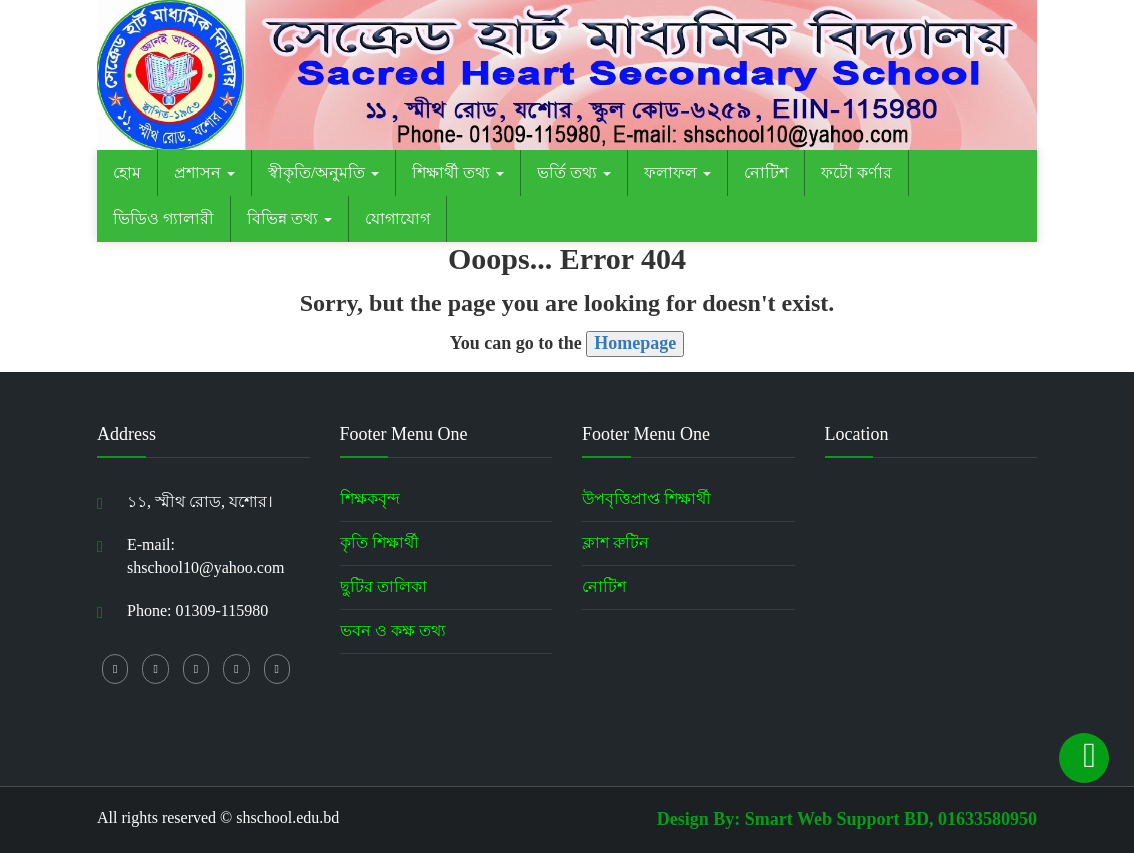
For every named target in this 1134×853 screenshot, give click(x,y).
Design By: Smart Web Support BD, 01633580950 (847, 819)
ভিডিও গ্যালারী (163, 218)
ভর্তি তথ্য (574, 172)
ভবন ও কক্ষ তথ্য (393, 630)
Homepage (635, 343)
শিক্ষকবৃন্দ (370, 498)
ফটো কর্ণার (856, 172)
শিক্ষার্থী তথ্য (458, 172)
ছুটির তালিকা (383, 586)
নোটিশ (766, 172)
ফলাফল (677, 172)
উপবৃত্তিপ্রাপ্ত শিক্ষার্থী (646, 498)
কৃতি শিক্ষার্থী (379, 542)
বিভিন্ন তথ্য (289, 218)
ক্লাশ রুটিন (615, 542)
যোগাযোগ (397, 218)
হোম (127, 172)
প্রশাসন (204, 172)
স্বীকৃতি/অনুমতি (323, 172)
